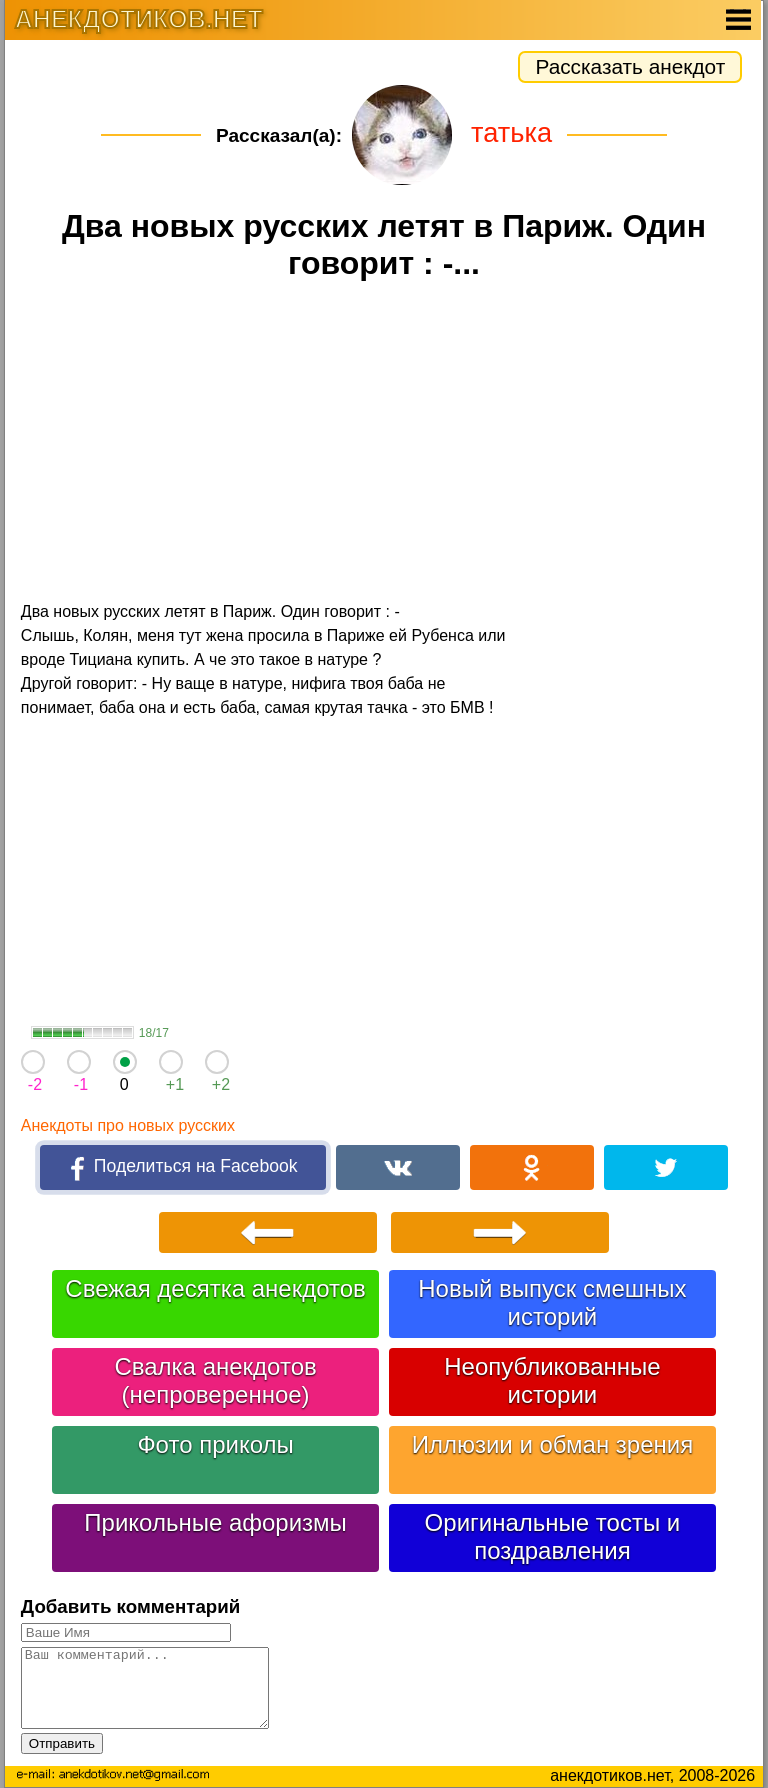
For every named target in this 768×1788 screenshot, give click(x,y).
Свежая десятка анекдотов (215, 1288)
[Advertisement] (384, 444)
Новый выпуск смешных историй (552, 1302)
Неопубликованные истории (552, 1380)
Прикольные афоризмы (215, 1522)
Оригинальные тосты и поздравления (553, 1536)
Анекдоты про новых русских (128, 1125)
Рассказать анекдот (630, 66)
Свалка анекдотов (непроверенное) (215, 1380)
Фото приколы (215, 1444)
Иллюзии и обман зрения (553, 1444)
